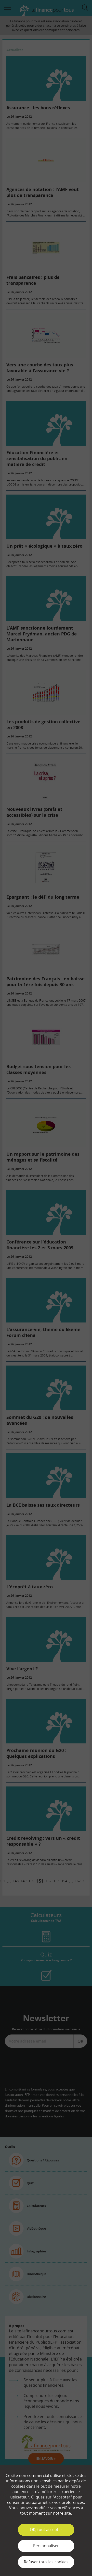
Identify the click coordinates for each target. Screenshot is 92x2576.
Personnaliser (46, 2545)
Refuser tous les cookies (46, 2562)
